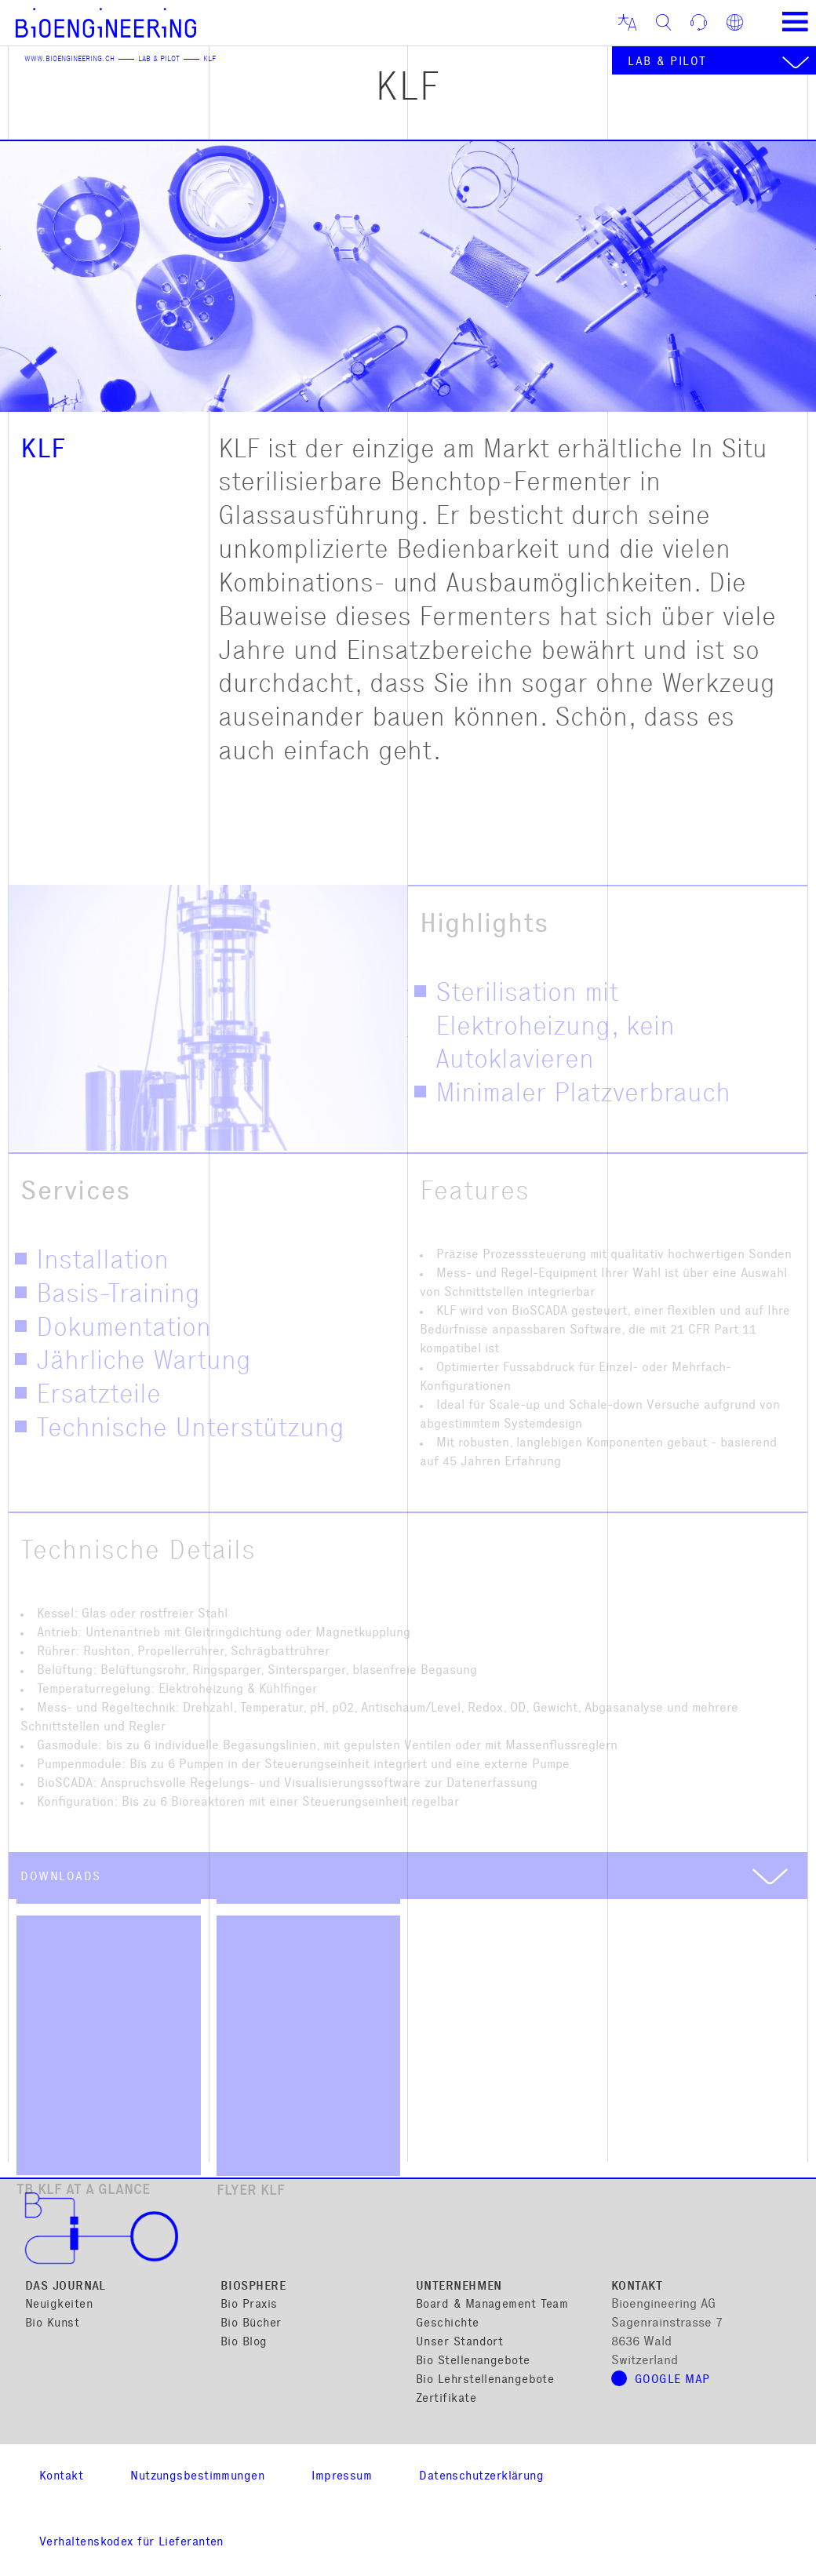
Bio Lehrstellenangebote (485, 2380)
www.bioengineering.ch (69, 60)
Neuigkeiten (59, 2305)
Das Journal (65, 2287)
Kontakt (636, 2287)
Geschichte (447, 2324)
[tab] (408, 1875)
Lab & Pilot (159, 60)
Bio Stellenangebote (473, 2361)
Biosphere (253, 2287)
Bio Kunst (52, 2324)
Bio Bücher (251, 2324)
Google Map (672, 2380)
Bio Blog (244, 2343)
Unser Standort (459, 2343)
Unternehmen (459, 2287)
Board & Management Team (492, 2305)
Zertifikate (446, 2399)
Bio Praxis (249, 2305)
